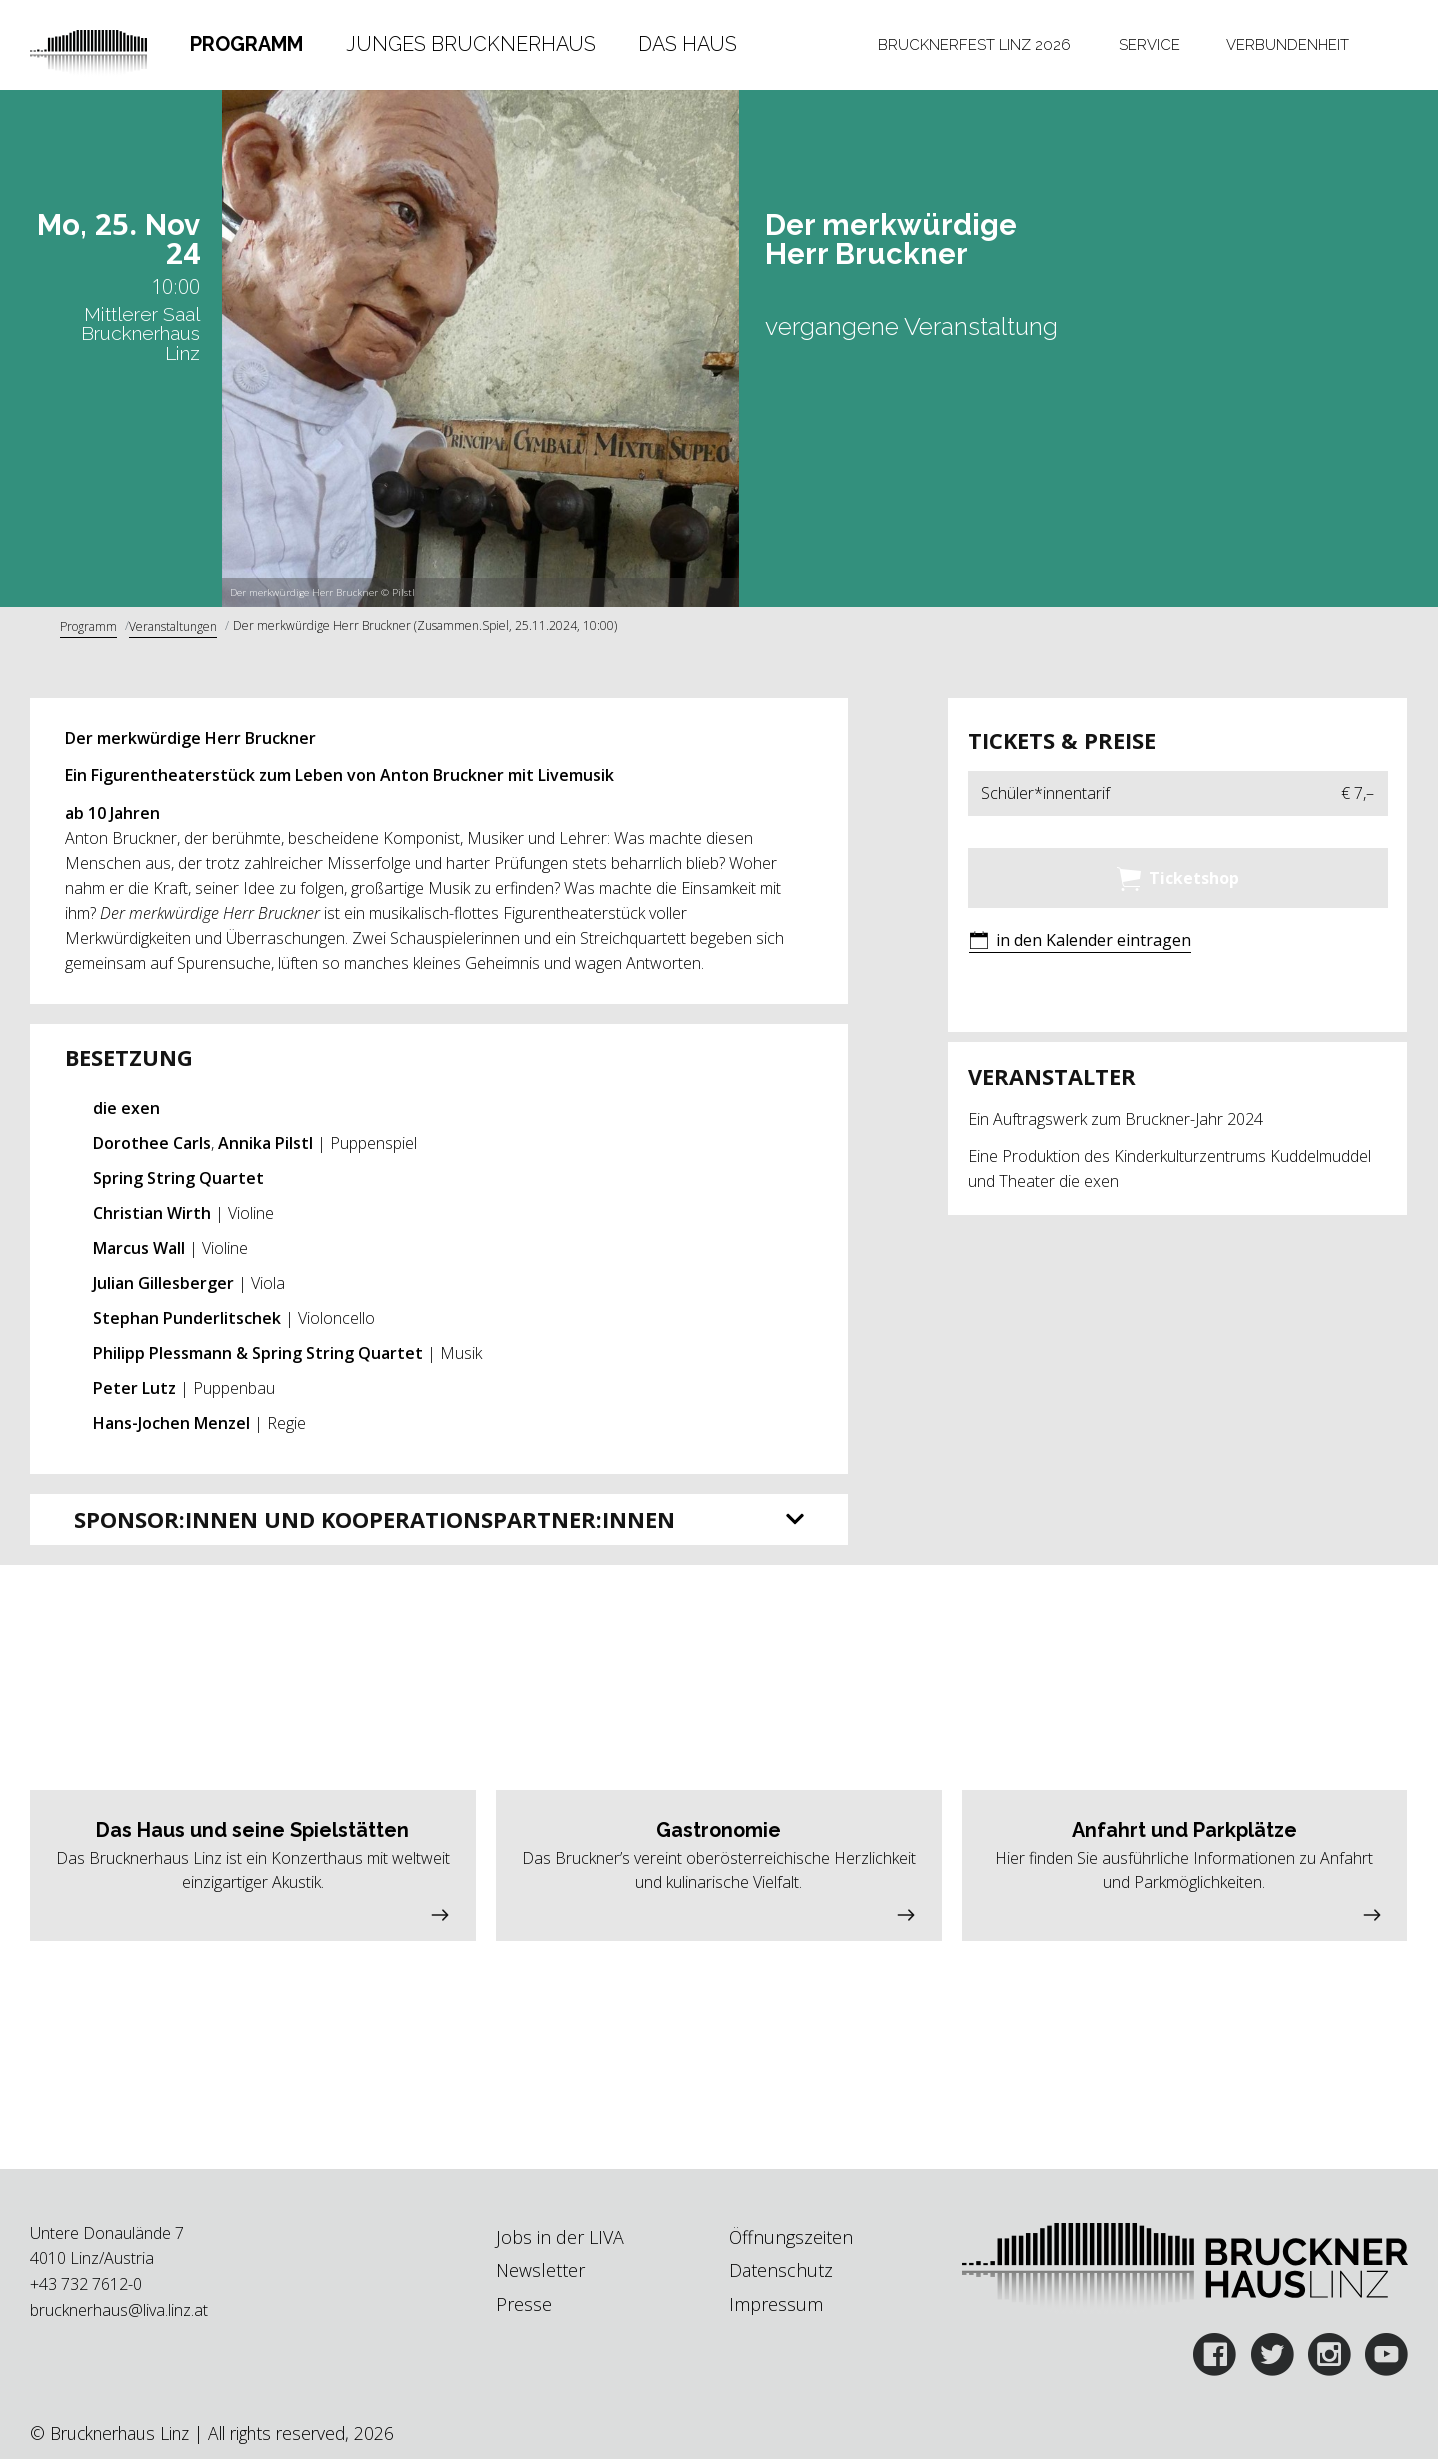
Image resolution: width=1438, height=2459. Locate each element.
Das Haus (687, 44)
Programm (246, 44)
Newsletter (540, 2270)
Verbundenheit (1287, 44)
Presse (524, 2304)
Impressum (776, 2304)
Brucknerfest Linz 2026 (974, 44)
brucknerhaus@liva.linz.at (119, 2310)
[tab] (246, 45)
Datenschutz (781, 2270)
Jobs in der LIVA (560, 2237)
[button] (1080, 941)
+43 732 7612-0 (86, 2284)
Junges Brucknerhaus (471, 44)
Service (1149, 44)
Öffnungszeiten (791, 2237)
